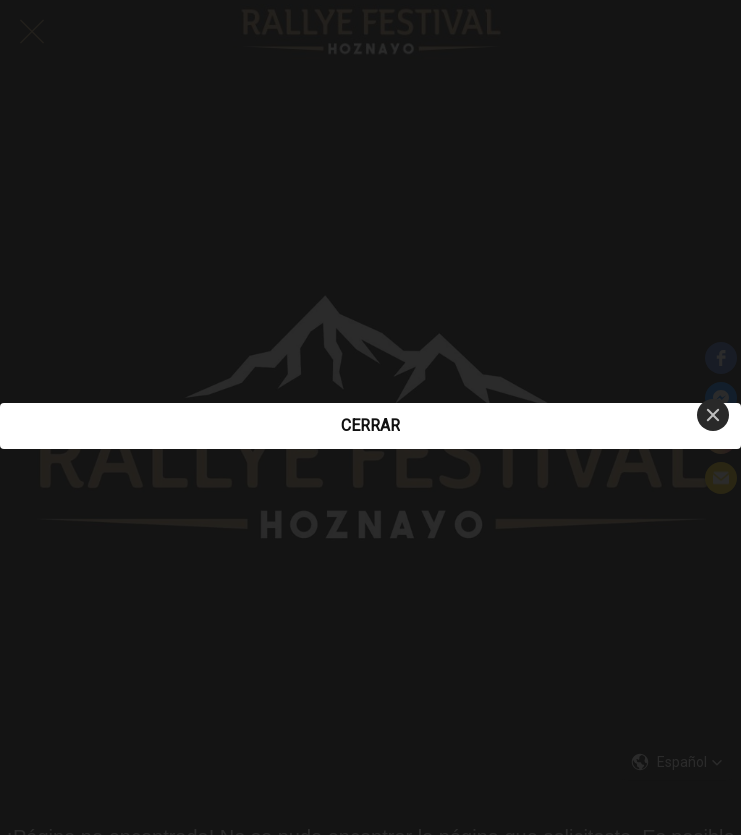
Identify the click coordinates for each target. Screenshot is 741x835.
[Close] (713, 415)
